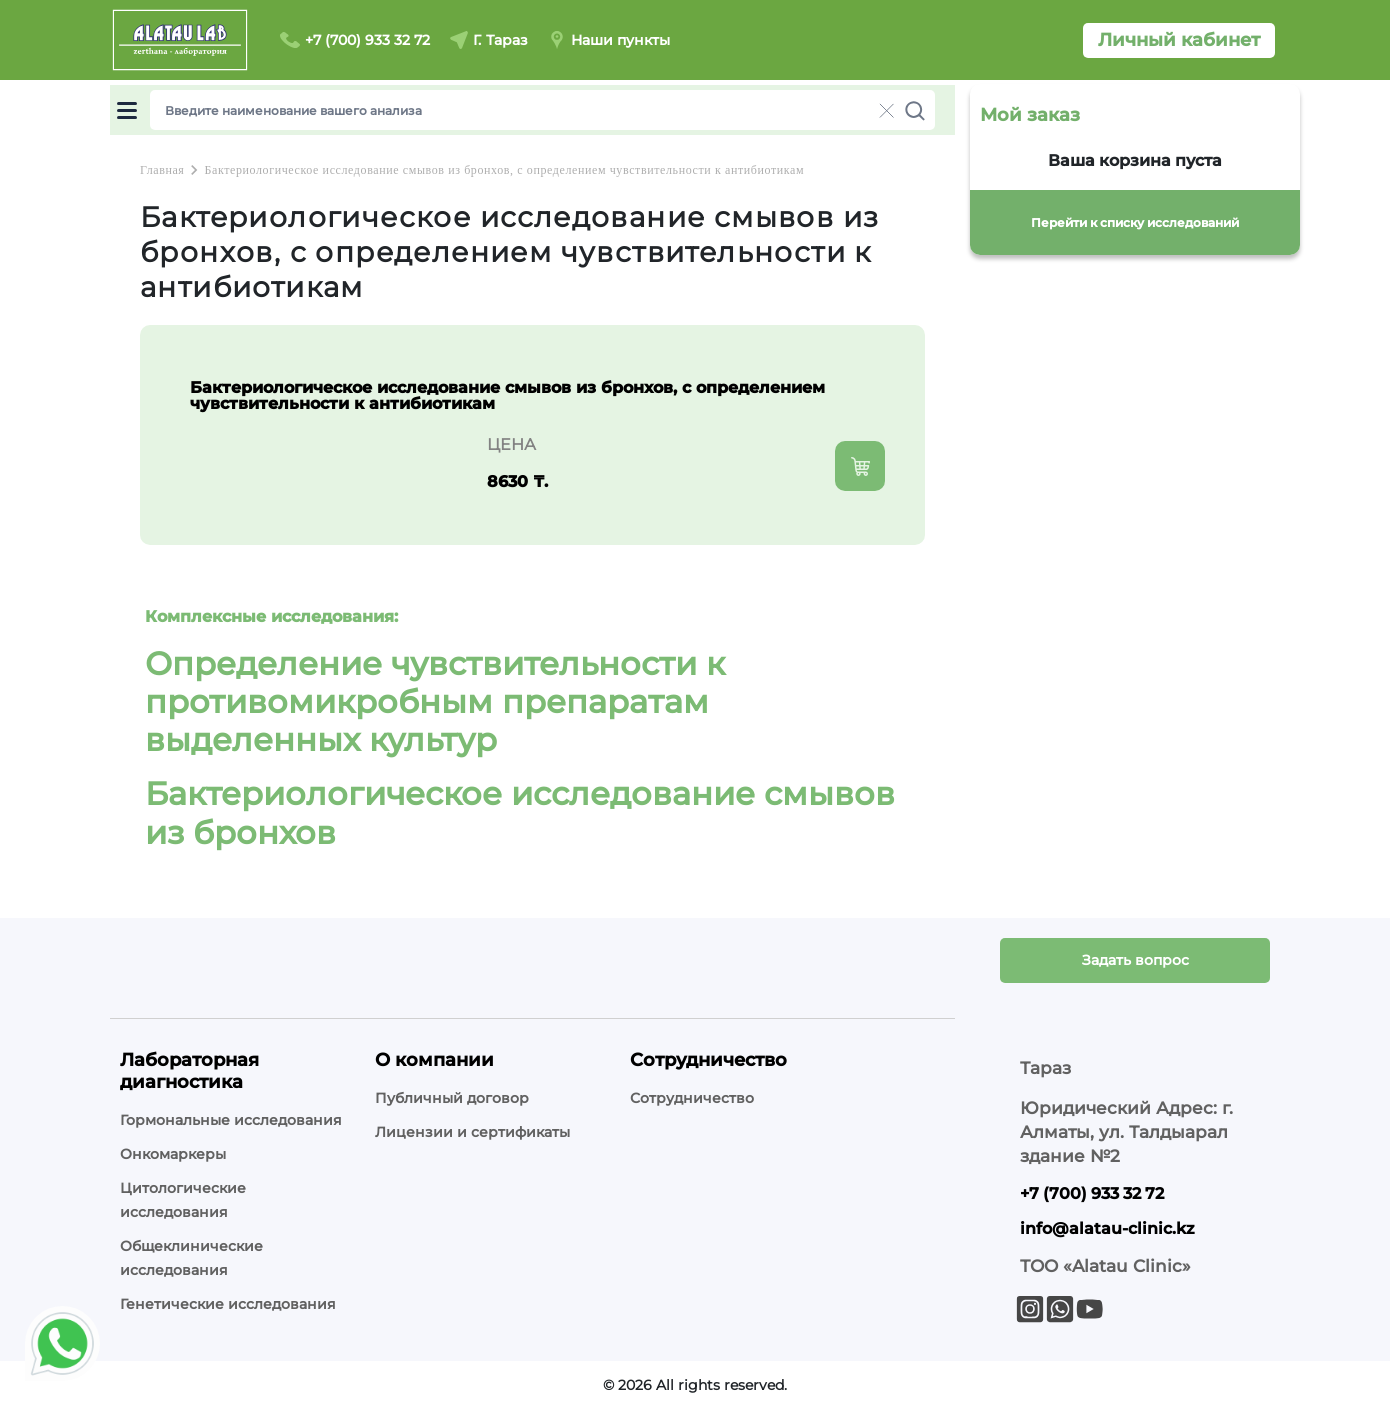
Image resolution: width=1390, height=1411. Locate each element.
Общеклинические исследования (191, 1258)
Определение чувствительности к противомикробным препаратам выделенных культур (435, 702)
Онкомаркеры (173, 1154)
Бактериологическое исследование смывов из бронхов (520, 812)
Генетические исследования (228, 1304)
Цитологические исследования (183, 1200)
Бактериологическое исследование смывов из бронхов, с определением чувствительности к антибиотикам (504, 170)
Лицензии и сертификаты (472, 1132)
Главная (162, 170)
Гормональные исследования (231, 1120)
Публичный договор (452, 1098)
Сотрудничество (692, 1098)
